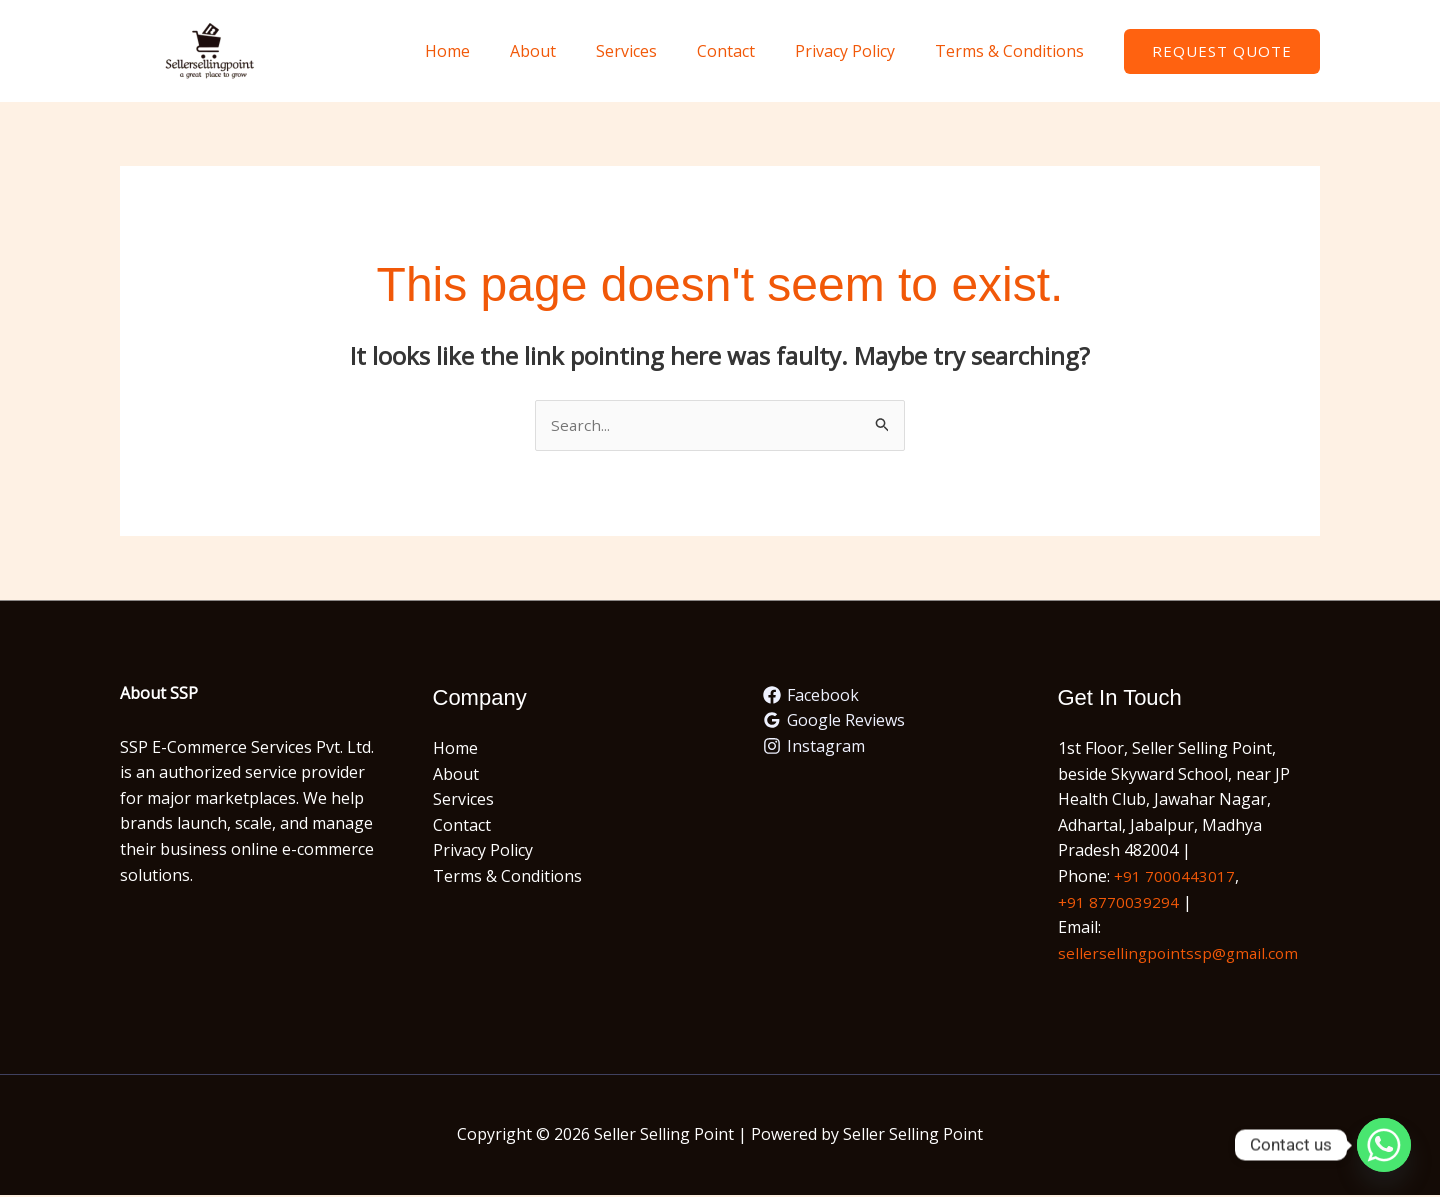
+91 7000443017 (1175, 877)
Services (654, 51)
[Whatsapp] (1384, 1145)
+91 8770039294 (1119, 903)
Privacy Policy (857, 51)
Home (491, 51)
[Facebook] (811, 696)
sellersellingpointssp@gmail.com (1180, 954)
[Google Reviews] (834, 722)
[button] (1222, 51)
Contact (746, 51)
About (569, 51)
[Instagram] (814, 747)
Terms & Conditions (1013, 51)
